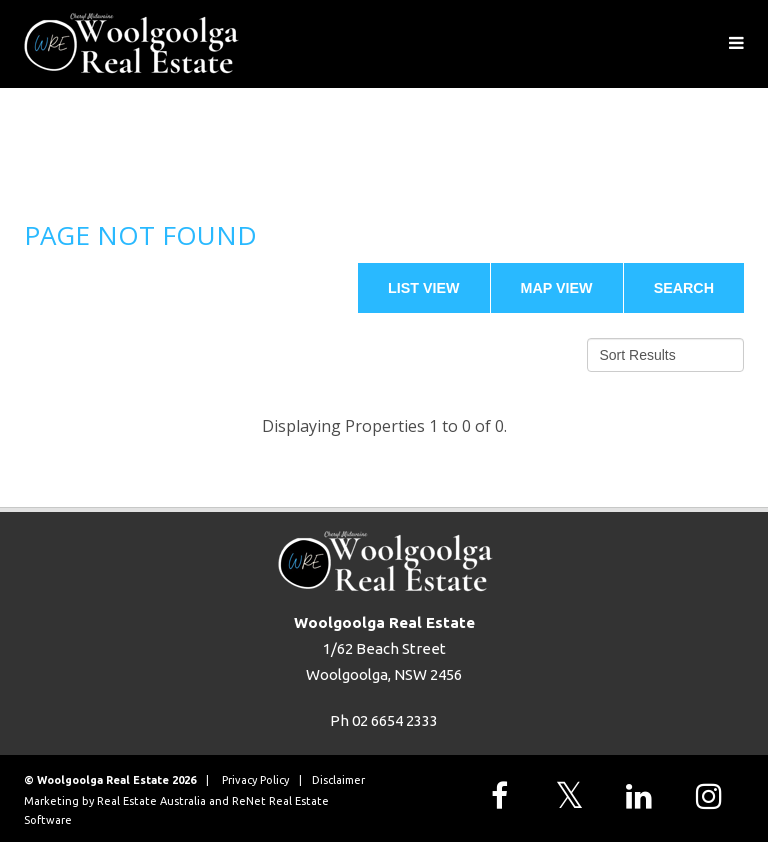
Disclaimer (338, 780)
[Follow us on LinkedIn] (644, 796)
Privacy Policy (255, 780)
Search (684, 288)
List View (424, 288)
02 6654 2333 (395, 720)
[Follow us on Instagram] (714, 796)
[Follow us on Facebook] (504, 796)
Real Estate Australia (151, 801)
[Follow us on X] (574, 796)
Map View (557, 288)
